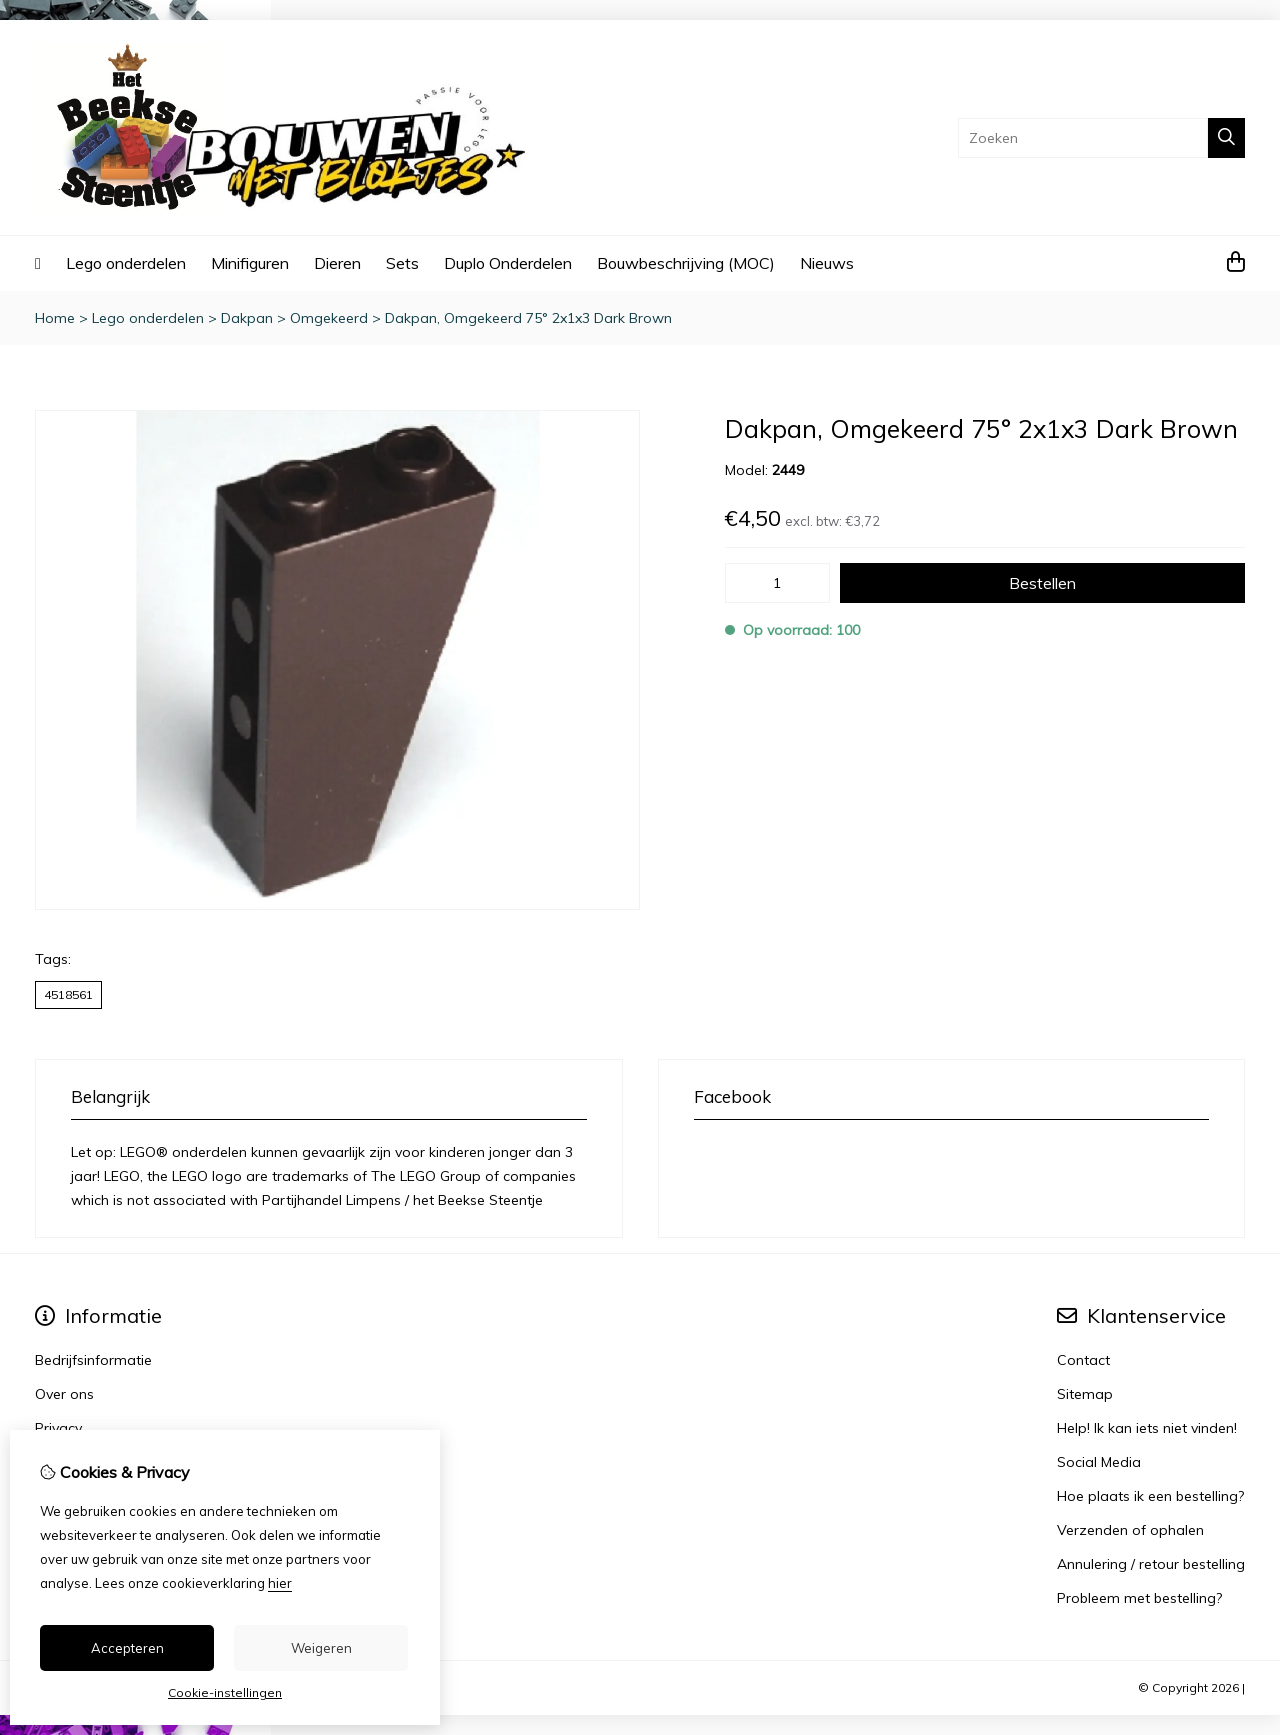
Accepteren (127, 1648)
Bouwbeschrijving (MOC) (686, 263)
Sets (402, 263)
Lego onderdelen (126, 263)
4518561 (68, 994)
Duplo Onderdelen (508, 263)
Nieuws (827, 263)
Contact (1083, 1360)
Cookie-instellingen (225, 1692)
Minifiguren (250, 263)
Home (55, 318)
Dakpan (247, 318)
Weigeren (321, 1648)
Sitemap (1085, 1394)
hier (280, 1583)
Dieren (337, 263)
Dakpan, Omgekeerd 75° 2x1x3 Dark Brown (528, 318)
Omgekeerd (329, 318)
